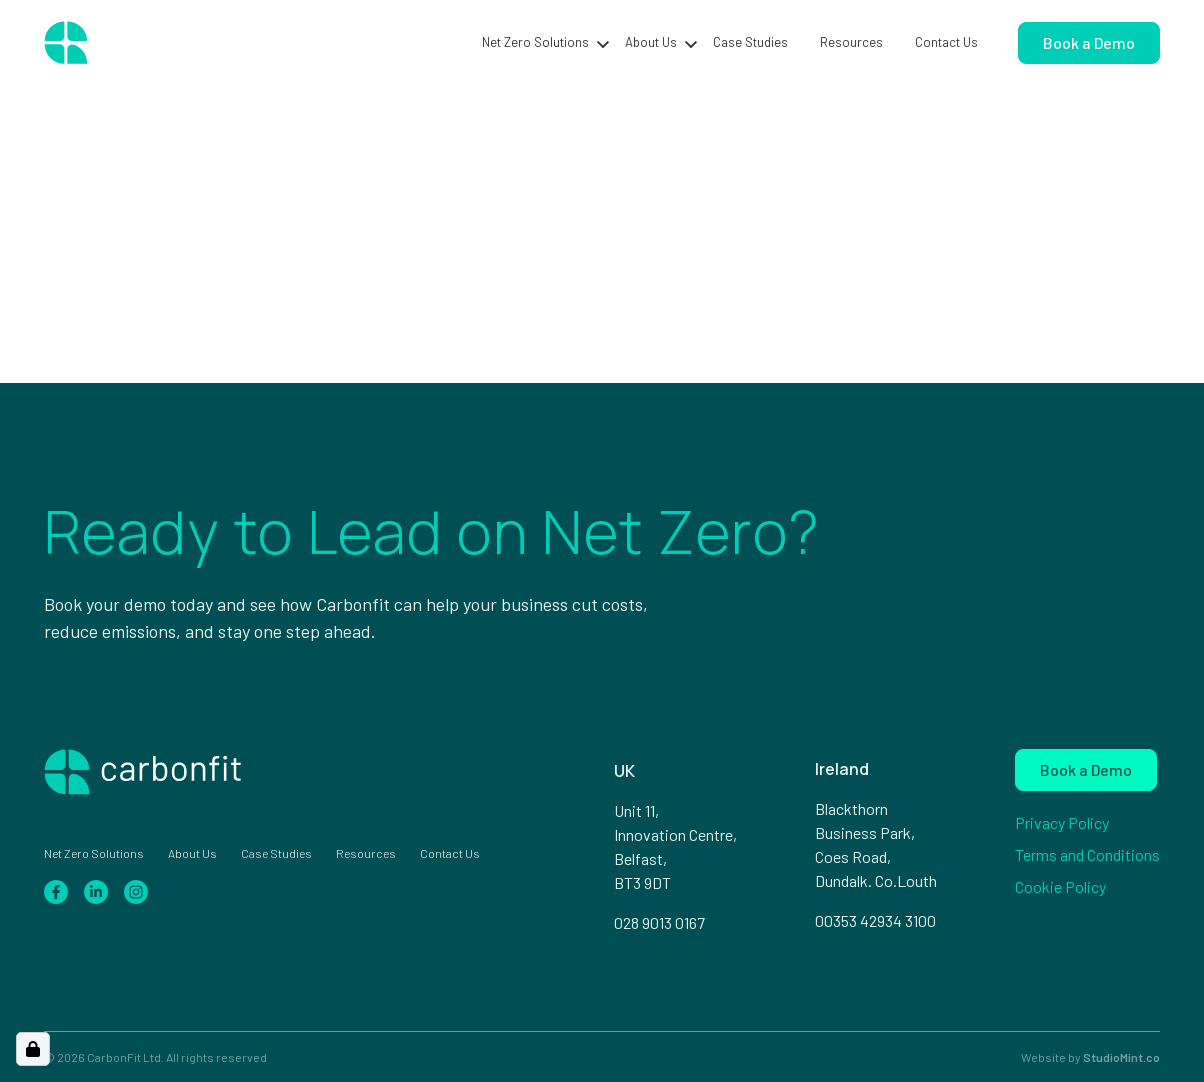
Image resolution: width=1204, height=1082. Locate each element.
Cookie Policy (1060, 886)
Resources (851, 42)
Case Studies (750, 42)
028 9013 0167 (659, 922)
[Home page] (138, 43)
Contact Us (946, 42)
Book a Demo (1089, 42)
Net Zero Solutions (535, 42)
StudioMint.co (1121, 1057)
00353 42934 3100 (875, 920)
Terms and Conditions (1087, 854)
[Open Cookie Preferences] (33, 1049)
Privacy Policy (1062, 822)
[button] (603, 43)
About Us (651, 42)
